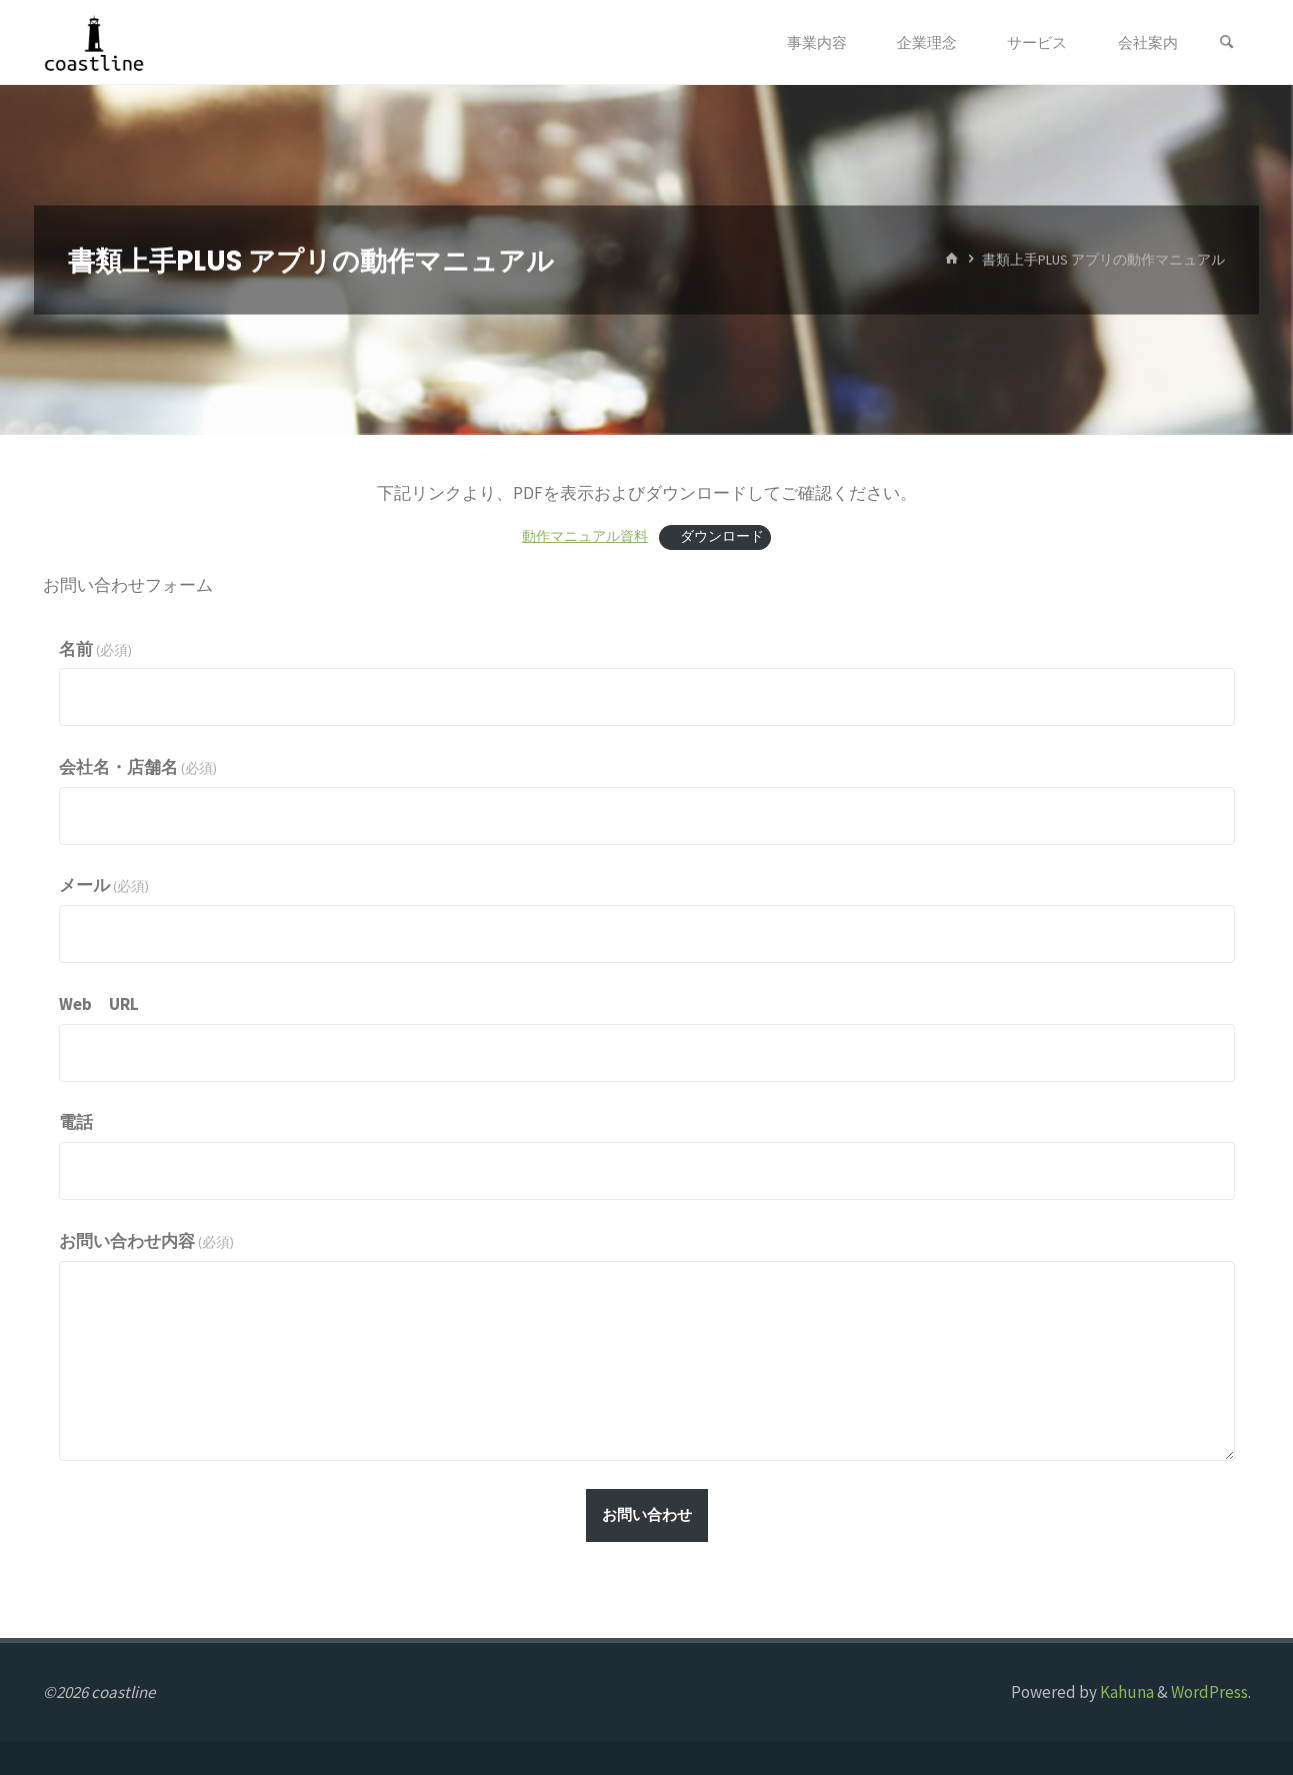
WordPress (1209, 1692)
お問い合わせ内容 (147, 1241)
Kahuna (1125, 1692)
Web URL (99, 1004)
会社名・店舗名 (138, 767)
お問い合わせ (647, 1514)
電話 (76, 1122)
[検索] (1227, 42)
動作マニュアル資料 (585, 536)
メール (104, 885)
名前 (96, 649)
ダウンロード (718, 536)
